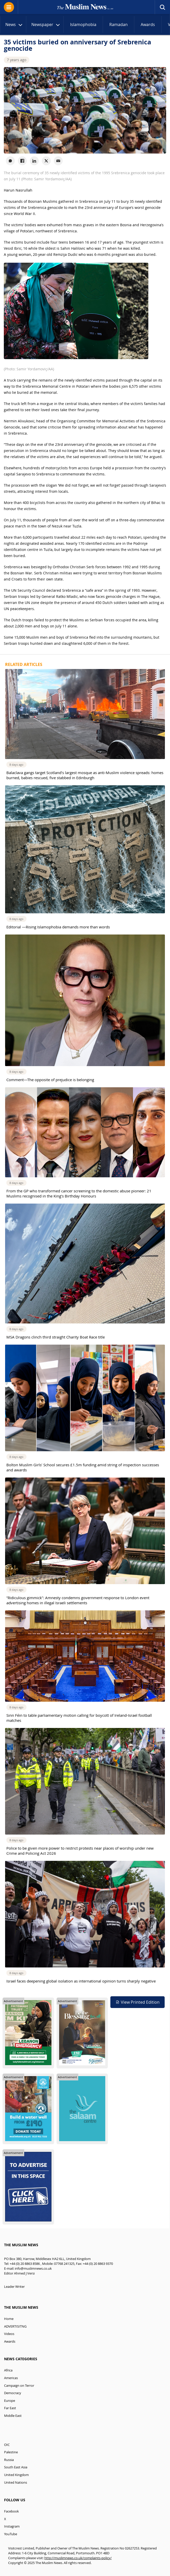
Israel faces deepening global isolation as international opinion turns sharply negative (81, 1981)
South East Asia (15, 2467)
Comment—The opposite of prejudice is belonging (50, 1079)
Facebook (11, 2511)
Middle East (13, 2416)
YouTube (10, 2534)
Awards (148, 24)
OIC (7, 2445)
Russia (9, 2460)
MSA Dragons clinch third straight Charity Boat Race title (55, 1337)
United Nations (15, 2482)
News (14, 25)
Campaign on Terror (19, 2385)
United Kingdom (16, 2475)
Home (9, 2319)
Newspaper (46, 25)
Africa (8, 2370)
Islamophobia (83, 24)
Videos (9, 2334)
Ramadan (118, 24)
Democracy (12, 2393)
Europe (9, 2400)
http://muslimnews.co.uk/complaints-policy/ (78, 2558)
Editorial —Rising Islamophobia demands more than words (58, 926)
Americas (11, 2378)
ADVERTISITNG (15, 2326)
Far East (10, 2408)
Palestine (11, 2452)
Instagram (12, 2526)
